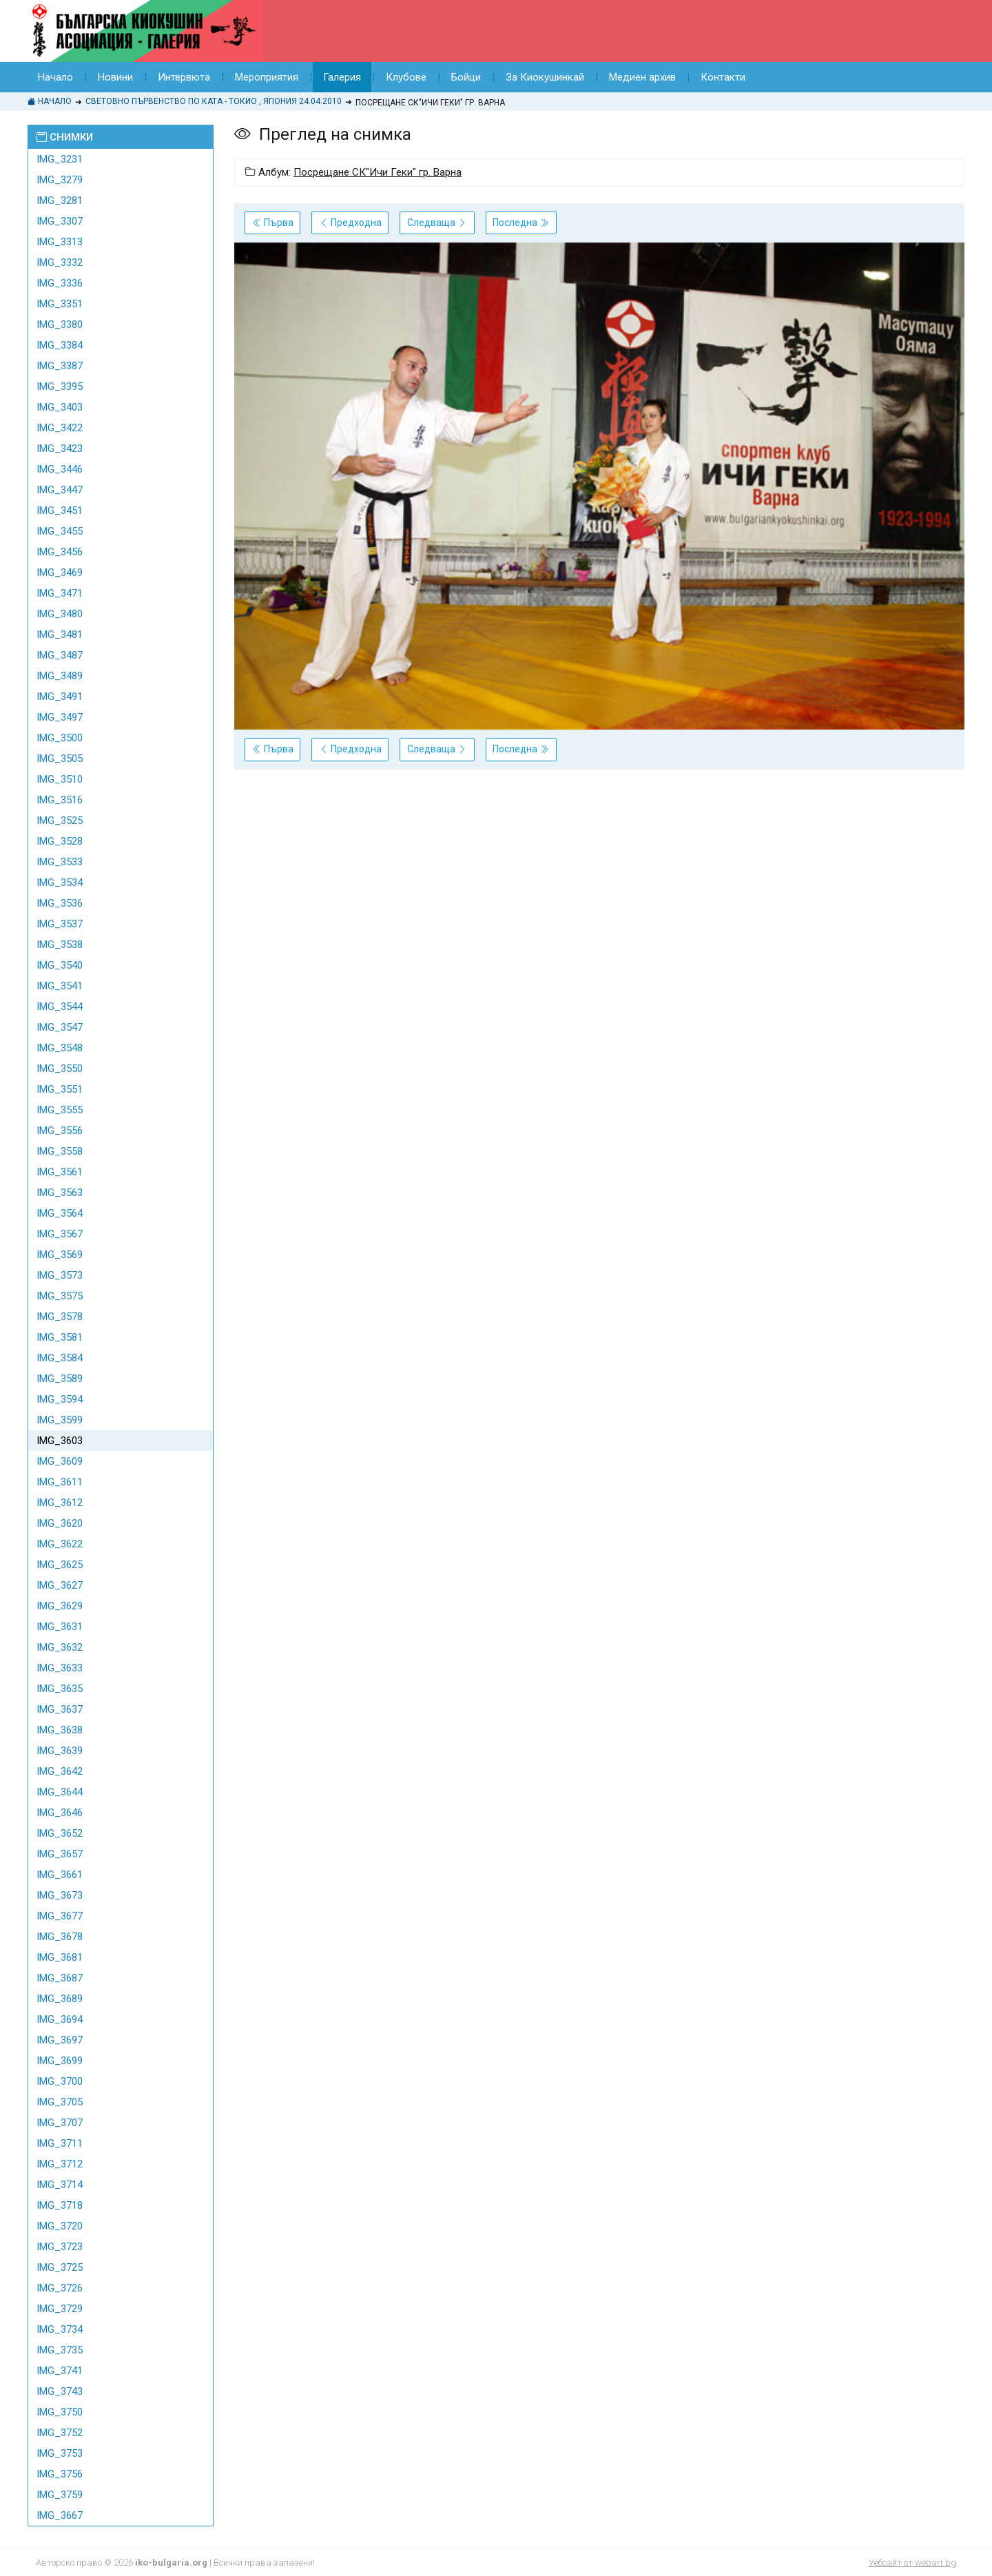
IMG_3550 (60, 1068)
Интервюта (184, 77)
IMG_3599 (60, 1420)
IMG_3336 (60, 283)
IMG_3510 (60, 779)
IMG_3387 (60, 366)
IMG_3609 (60, 1461)
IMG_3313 (60, 242)
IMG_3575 (60, 1296)
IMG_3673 (60, 1895)
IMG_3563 (60, 1192)
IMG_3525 (60, 820)
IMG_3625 (60, 1564)
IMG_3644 (60, 1792)
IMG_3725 (60, 2267)
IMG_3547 (60, 1027)
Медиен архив (642, 77)
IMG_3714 (60, 2184)
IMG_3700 (60, 2081)
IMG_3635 (60, 1688)
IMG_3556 (60, 1130)
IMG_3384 (60, 345)
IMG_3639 (60, 1750)
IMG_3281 (60, 200)
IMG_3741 (60, 2370)
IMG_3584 (60, 1358)
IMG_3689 (60, 1998)
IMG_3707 (60, 2122)
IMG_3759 (60, 2495)
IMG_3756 (60, 2474)
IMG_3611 (60, 1482)
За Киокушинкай (545, 77)
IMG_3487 (60, 655)
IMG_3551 (60, 1089)
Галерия (342, 77)
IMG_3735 (60, 2350)
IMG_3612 (60, 1502)
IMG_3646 (60, 1812)
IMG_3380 (60, 324)
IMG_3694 (60, 2019)
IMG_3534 (60, 882)
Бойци (466, 77)
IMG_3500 (60, 738)
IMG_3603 (60, 1440)
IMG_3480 (60, 614)
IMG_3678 (60, 1936)
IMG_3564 (60, 1213)
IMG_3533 (60, 862)
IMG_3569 (60, 1254)
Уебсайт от (912, 2562)
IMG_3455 (60, 531)
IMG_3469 (60, 572)
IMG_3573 (60, 1275)
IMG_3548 (60, 1048)
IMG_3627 (60, 1585)
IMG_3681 (60, 1957)
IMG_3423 (60, 448)
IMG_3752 (60, 2432)
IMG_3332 (60, 262)
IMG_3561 (60, 1172)
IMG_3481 (60, 634)
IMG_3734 (60, 2329)
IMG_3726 (60, 2288)
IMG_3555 (60, 1110)
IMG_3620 (60, 1523)
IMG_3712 (60, 2164)
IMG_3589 (60, 1378)
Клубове (406, 77)
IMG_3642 (60, 1771)
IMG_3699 (60, 2060)
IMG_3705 (60, 2102)
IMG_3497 (60, 717)
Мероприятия (266, 77)
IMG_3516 (60, 800)
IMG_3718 (60, 2205)
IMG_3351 (60, 304)
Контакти (723, 77)
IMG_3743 (60, 2391)
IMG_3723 (60, 2246)
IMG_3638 (60, 1730)
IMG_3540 (60, 965)
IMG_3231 (60, 159)
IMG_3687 (60, 1978)
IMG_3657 (60, 1854)
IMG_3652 (60, 1833)
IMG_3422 (60, 428)
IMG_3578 (60, 1316)
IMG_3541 (60, 986)
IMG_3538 (60, 944)
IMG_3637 (60, 1709)
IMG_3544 (60, 1006)
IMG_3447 (60, 490)
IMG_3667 (60, 2515)
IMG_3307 (60, 221)
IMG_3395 (60, 386)
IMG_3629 (60, 1606)
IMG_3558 (60, 1151)
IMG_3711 (60, 2143)
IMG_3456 (60, 552)
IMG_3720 (60, 2226)
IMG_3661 (60, 1874)
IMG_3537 (60, 924)
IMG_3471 (60, 593)
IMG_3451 (60, 510)
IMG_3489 (60, 676)
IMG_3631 (60, 1626)
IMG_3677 (60, 1916)
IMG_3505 (60, 758)
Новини (115, 77)
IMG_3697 (60, 2040)
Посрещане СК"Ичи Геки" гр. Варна (377, 172)
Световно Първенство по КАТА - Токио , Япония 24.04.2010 (213, 101)
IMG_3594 (60, 1399)
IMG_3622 (60, 1544)
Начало (55, 77)
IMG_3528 (60, 841)
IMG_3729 (60, 2308)
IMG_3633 (60, 1668)
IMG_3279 (60, 180)
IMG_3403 (60, 407)
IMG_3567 (60, 1234)
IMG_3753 (60, 2453)
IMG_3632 (60, 1647)
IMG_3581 (60, 1337)
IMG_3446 (60, 469)
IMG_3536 (60, 903)
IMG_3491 (60, 696)
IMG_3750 (60, 2412)
